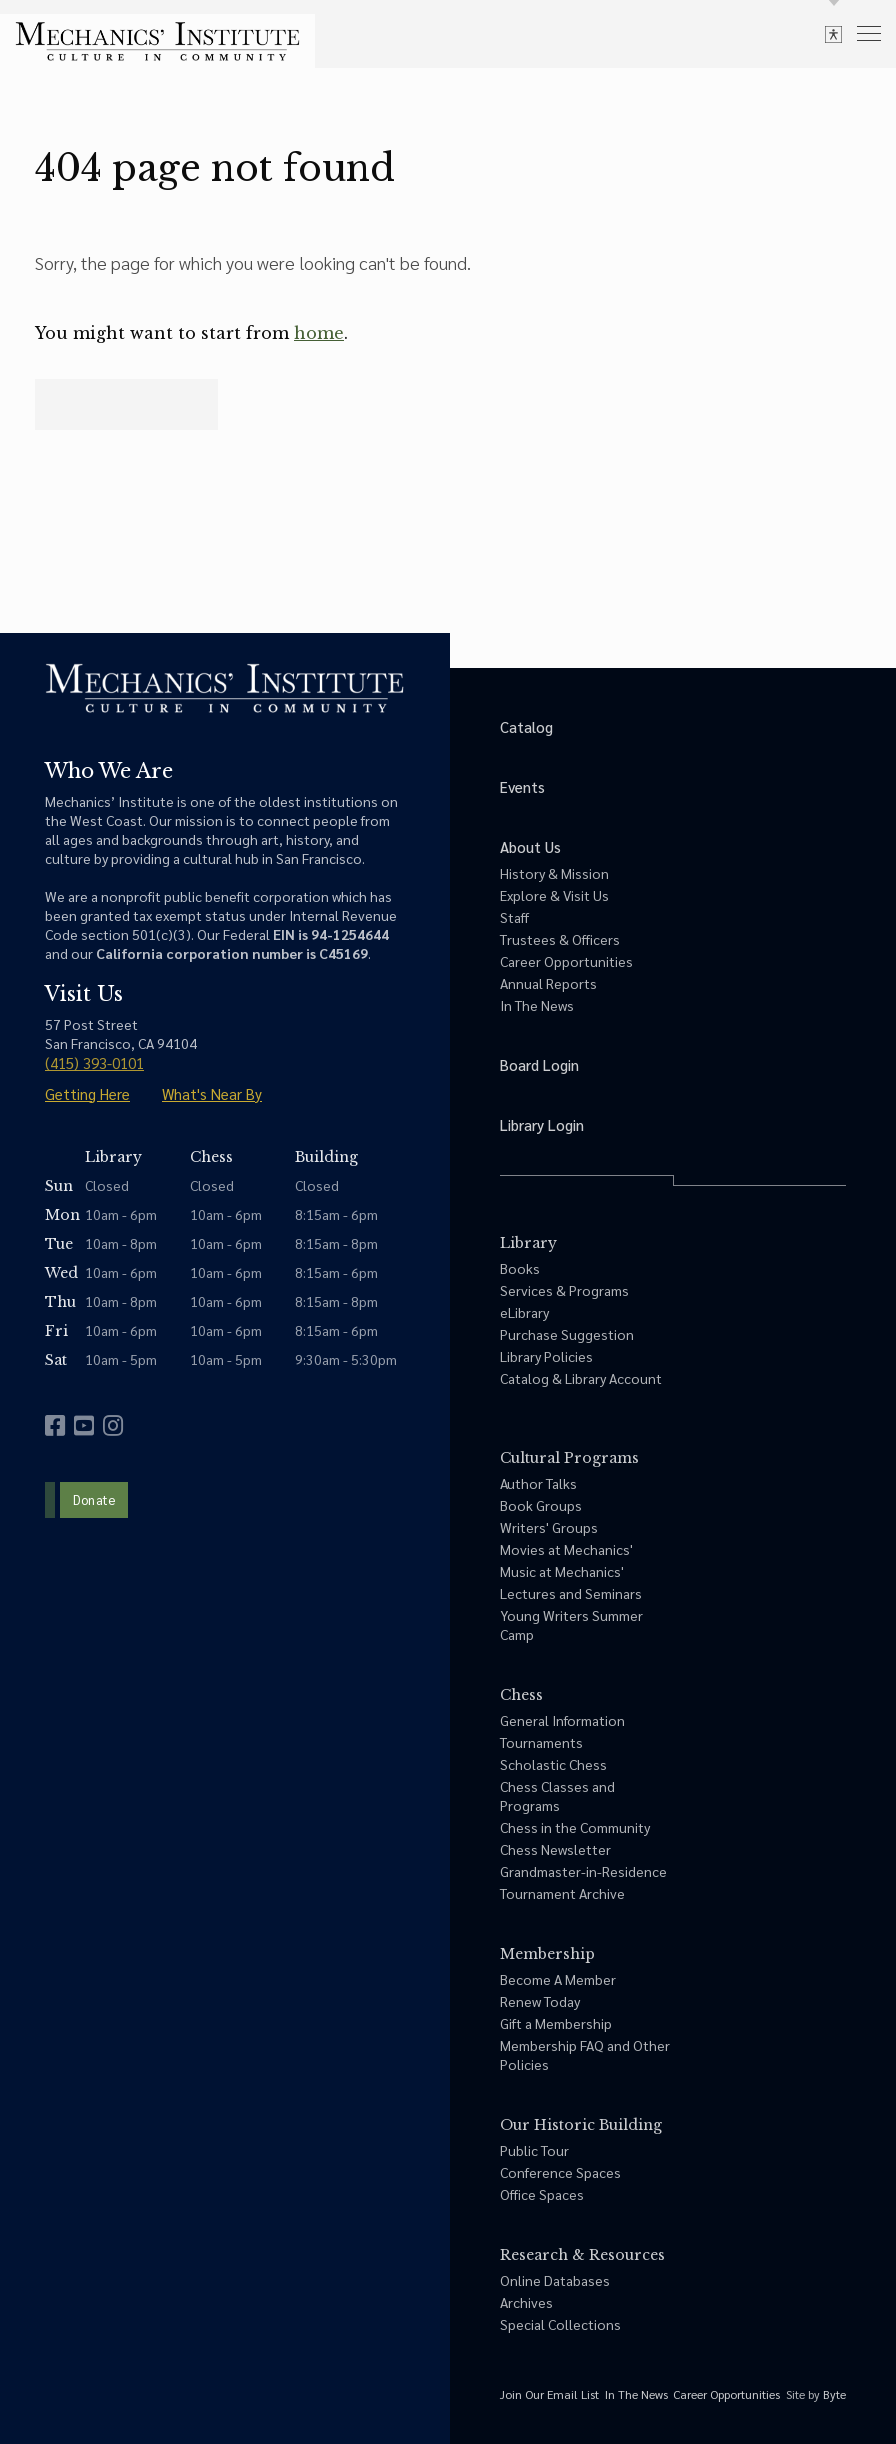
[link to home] (157, 41)
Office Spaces (542, 2194)
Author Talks (538, 1483)
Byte (834, 2394)
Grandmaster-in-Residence (583, 1871)
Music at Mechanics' (562, 1571)
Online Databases (555, 2280)
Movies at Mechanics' (566, 1549)
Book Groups (541, 1505)
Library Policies (546, 1356)
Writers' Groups (549, 1527)
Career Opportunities (566, 961)
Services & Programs (564, 1290)
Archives (526, 2302)
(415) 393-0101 (94, 1062)
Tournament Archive (562, 1893)
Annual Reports (548, 983)
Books (520, 1268)
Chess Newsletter (555, 1849)
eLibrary (524, 1312)
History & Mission (554, 873)
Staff (514, 917)
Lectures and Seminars (571, 1593)
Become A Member (558, 1979)
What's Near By (212, 1093)
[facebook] (55, 1425)
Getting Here (87, 1093)
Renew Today (540, 2001)
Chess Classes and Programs (557, 1795)
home (319, 333)
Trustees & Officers (560, 939)
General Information (562, 1720)
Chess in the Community (575, 1827)
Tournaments (541, 1742)
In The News (537, 1005)
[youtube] (84, 1425)
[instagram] (113, 1425)
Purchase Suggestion (567, 1334)
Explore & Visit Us (554, 895)
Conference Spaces (560, 2172)
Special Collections (560, 2324)
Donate (94, 1499)
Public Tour (534, 2150)
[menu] (869, 32)
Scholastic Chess (553, 1764)
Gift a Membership (556, 2023)
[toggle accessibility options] (833, 33)
